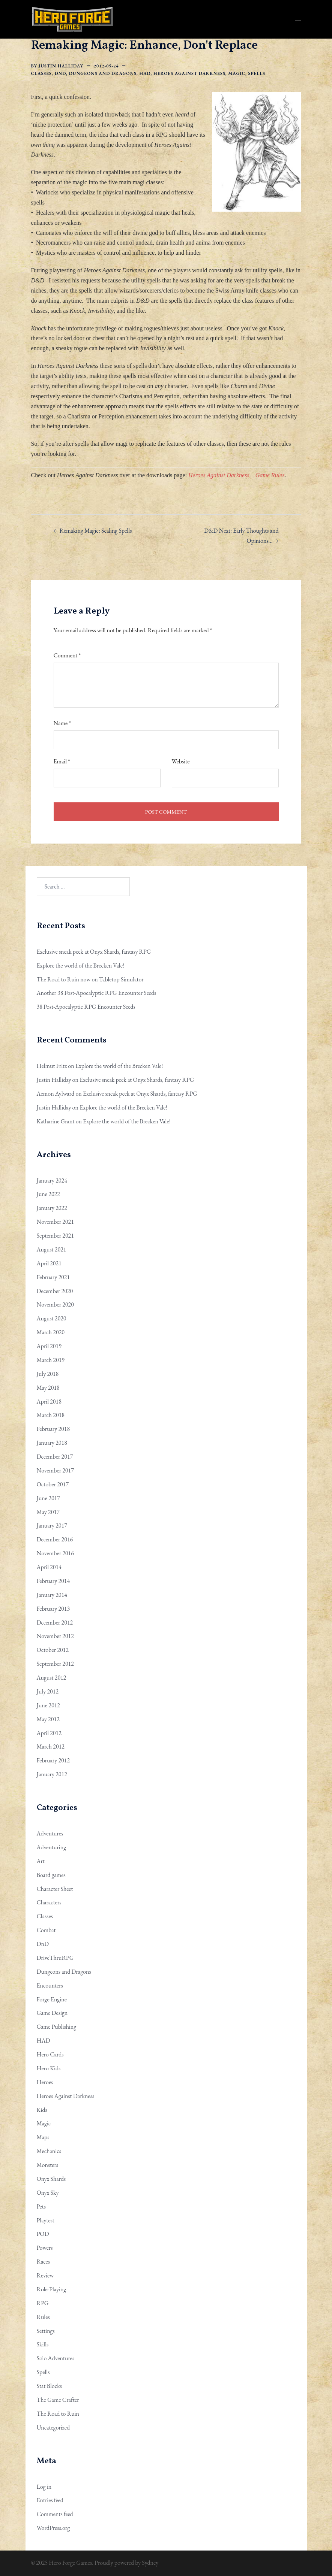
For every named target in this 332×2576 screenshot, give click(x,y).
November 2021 (55, 1222)
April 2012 (49, 1733)
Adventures (50, 1833)
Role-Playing (51, 2289)
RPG (43, 2303)
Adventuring (51, 1847)
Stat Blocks (49, 2386)
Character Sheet (55, 1889)
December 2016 (55, 1539)
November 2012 (55, 1636)
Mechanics (49, 2151)
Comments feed (55, 2514)
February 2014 (53, 1581)
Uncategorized (53, 2427)
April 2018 (49, 1401)
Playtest (45, 2220)
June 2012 (48, 1705)
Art (41, 1861)
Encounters (50, 1985)
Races (43, 2261)
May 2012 (48, 1719)
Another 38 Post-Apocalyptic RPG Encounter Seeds (96, 993)
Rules (43, 2317)
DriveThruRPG (55, 1958)
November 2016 (55, 1553)
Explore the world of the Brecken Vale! (80, 965)
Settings (46, 2331)
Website (181, 761)
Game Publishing (57, 2027)
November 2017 (55, 1470)
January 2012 (52, 1774)
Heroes (45, 2082)
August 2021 (51, 1249)
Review (45, 2275)
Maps (43, 2137)
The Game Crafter (58, 2400)
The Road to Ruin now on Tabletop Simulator (90, 979)
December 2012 (55, 1622)
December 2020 (55, 1291)
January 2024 (52, 1180)
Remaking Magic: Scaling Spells (96, 531)
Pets (41, 2206)
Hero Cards (50, 2054)
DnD (60, 73)
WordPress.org (53, 2528)
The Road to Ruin (58, 2414)
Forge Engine (52, 1999)
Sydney (150, 2563)
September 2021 (55, 1235)
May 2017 (48, 1512)
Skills (43, 2344)
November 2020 (55, 1304)
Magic (236, 73)
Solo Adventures (56, 2358)
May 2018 (48, 1388)
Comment (67, 655)
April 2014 (49, 1567)
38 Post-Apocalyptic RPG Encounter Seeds (86, 1007)
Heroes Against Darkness (189, 73)
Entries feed (50, 2500)
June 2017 (48, 1498)
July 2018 (48, 1374)
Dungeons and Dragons (103, 73)
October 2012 (53, 1650)
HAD (145, 73)
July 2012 (48, 1691)
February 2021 (53, 1277)
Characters (49, 1902)
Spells (257, 73)
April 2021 (49, 1263)
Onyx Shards (51, 2179)
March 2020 (51, 1332)
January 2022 (52, 1208)
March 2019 (51, 1360)
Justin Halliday (61, 66)
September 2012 (55, 1664)
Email (62, 761)
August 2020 (51, 1318)
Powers (45, 2248)
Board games (51, 1875)
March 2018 (51, 1415)
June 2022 (48, 1194)
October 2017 (53, 1484)
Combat (46, 1930)
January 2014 (52, 1595)
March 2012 (51, 1746)
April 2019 (49, 1346)
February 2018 (53, 1429)
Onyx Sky (48, 2193)
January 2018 (52, 1443)
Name (62, 723)
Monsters (47, 2165)
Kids (42, 2110)
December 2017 (55, 1456)
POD (43, 2234)
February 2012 (53, 1760)
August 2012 (51, 1677)
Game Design (52, 2013)
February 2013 (53, 1609)
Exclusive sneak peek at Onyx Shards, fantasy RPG (94, 952)
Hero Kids (49, 2068)
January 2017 (52, 1525)
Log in (44, 2487)
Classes (41, 73)
